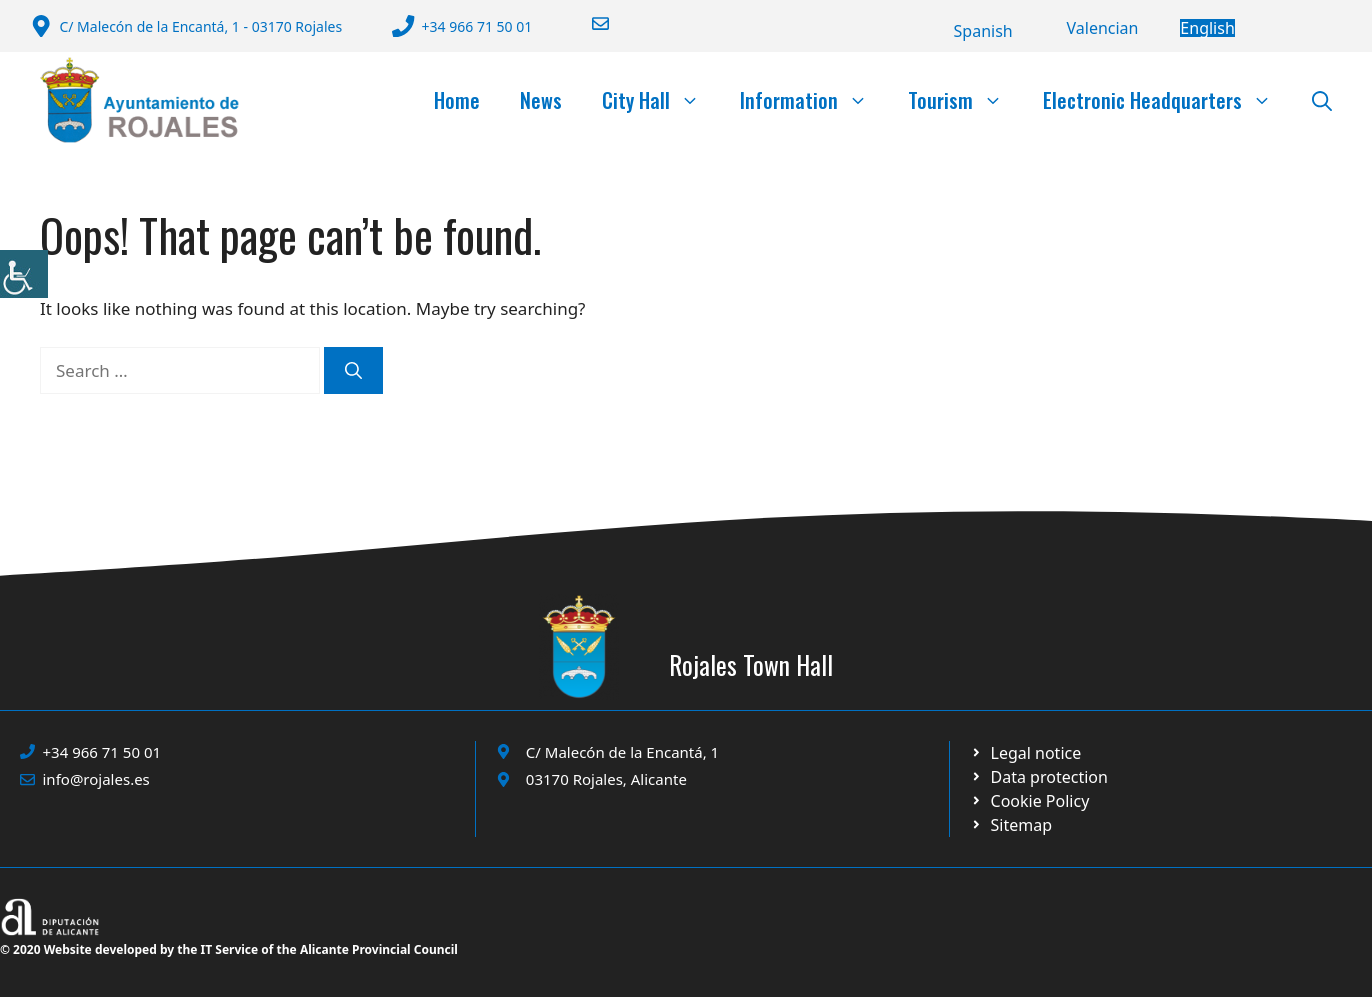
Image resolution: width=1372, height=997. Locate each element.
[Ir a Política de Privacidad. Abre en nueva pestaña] (1026, 753)
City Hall (661, 100)
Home (457, 100)
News (541, 100)
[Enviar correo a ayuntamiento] (588, 23)
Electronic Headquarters (1167, 100)
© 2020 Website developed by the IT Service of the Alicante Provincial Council (229, 949)
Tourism (965, 100)
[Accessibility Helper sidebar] (24, 274)
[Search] (353, 371)
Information (814, 100)
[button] (1322, 100)
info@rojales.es (96, 779)
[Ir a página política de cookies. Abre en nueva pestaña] (1039, 777)
